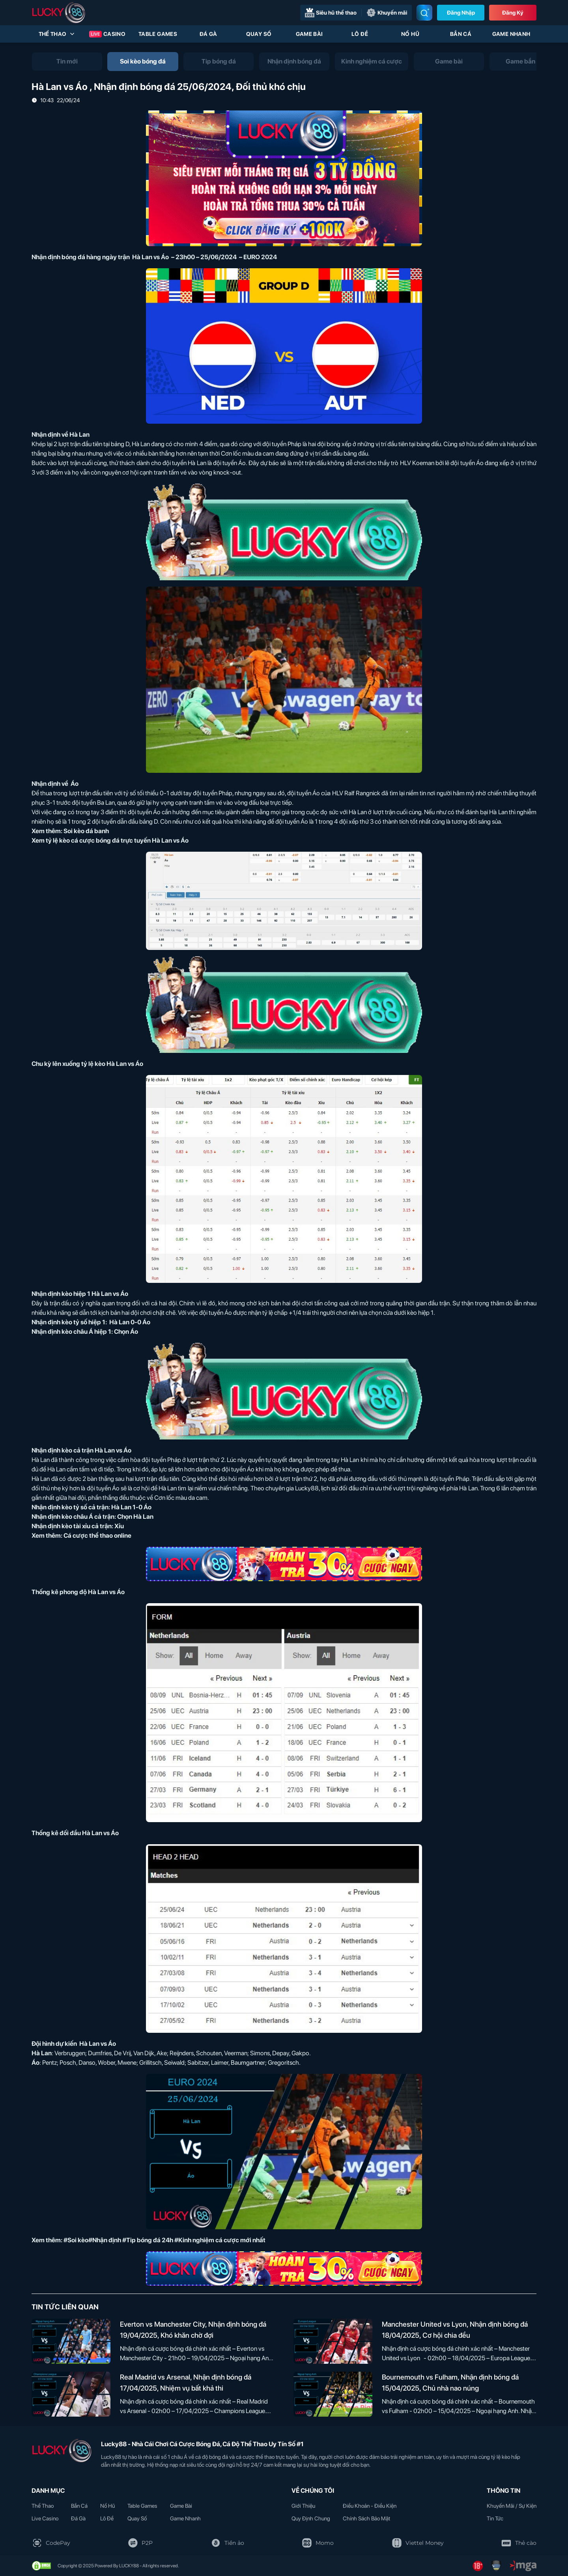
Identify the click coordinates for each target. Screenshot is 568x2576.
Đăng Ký (512, 12)
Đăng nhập (461, 12)
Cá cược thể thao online (97, 1535)
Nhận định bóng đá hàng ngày (74, 257)
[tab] (67, 61)
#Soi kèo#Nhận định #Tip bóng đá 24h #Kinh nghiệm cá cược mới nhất (164, 2240)
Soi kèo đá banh (86, 831)
